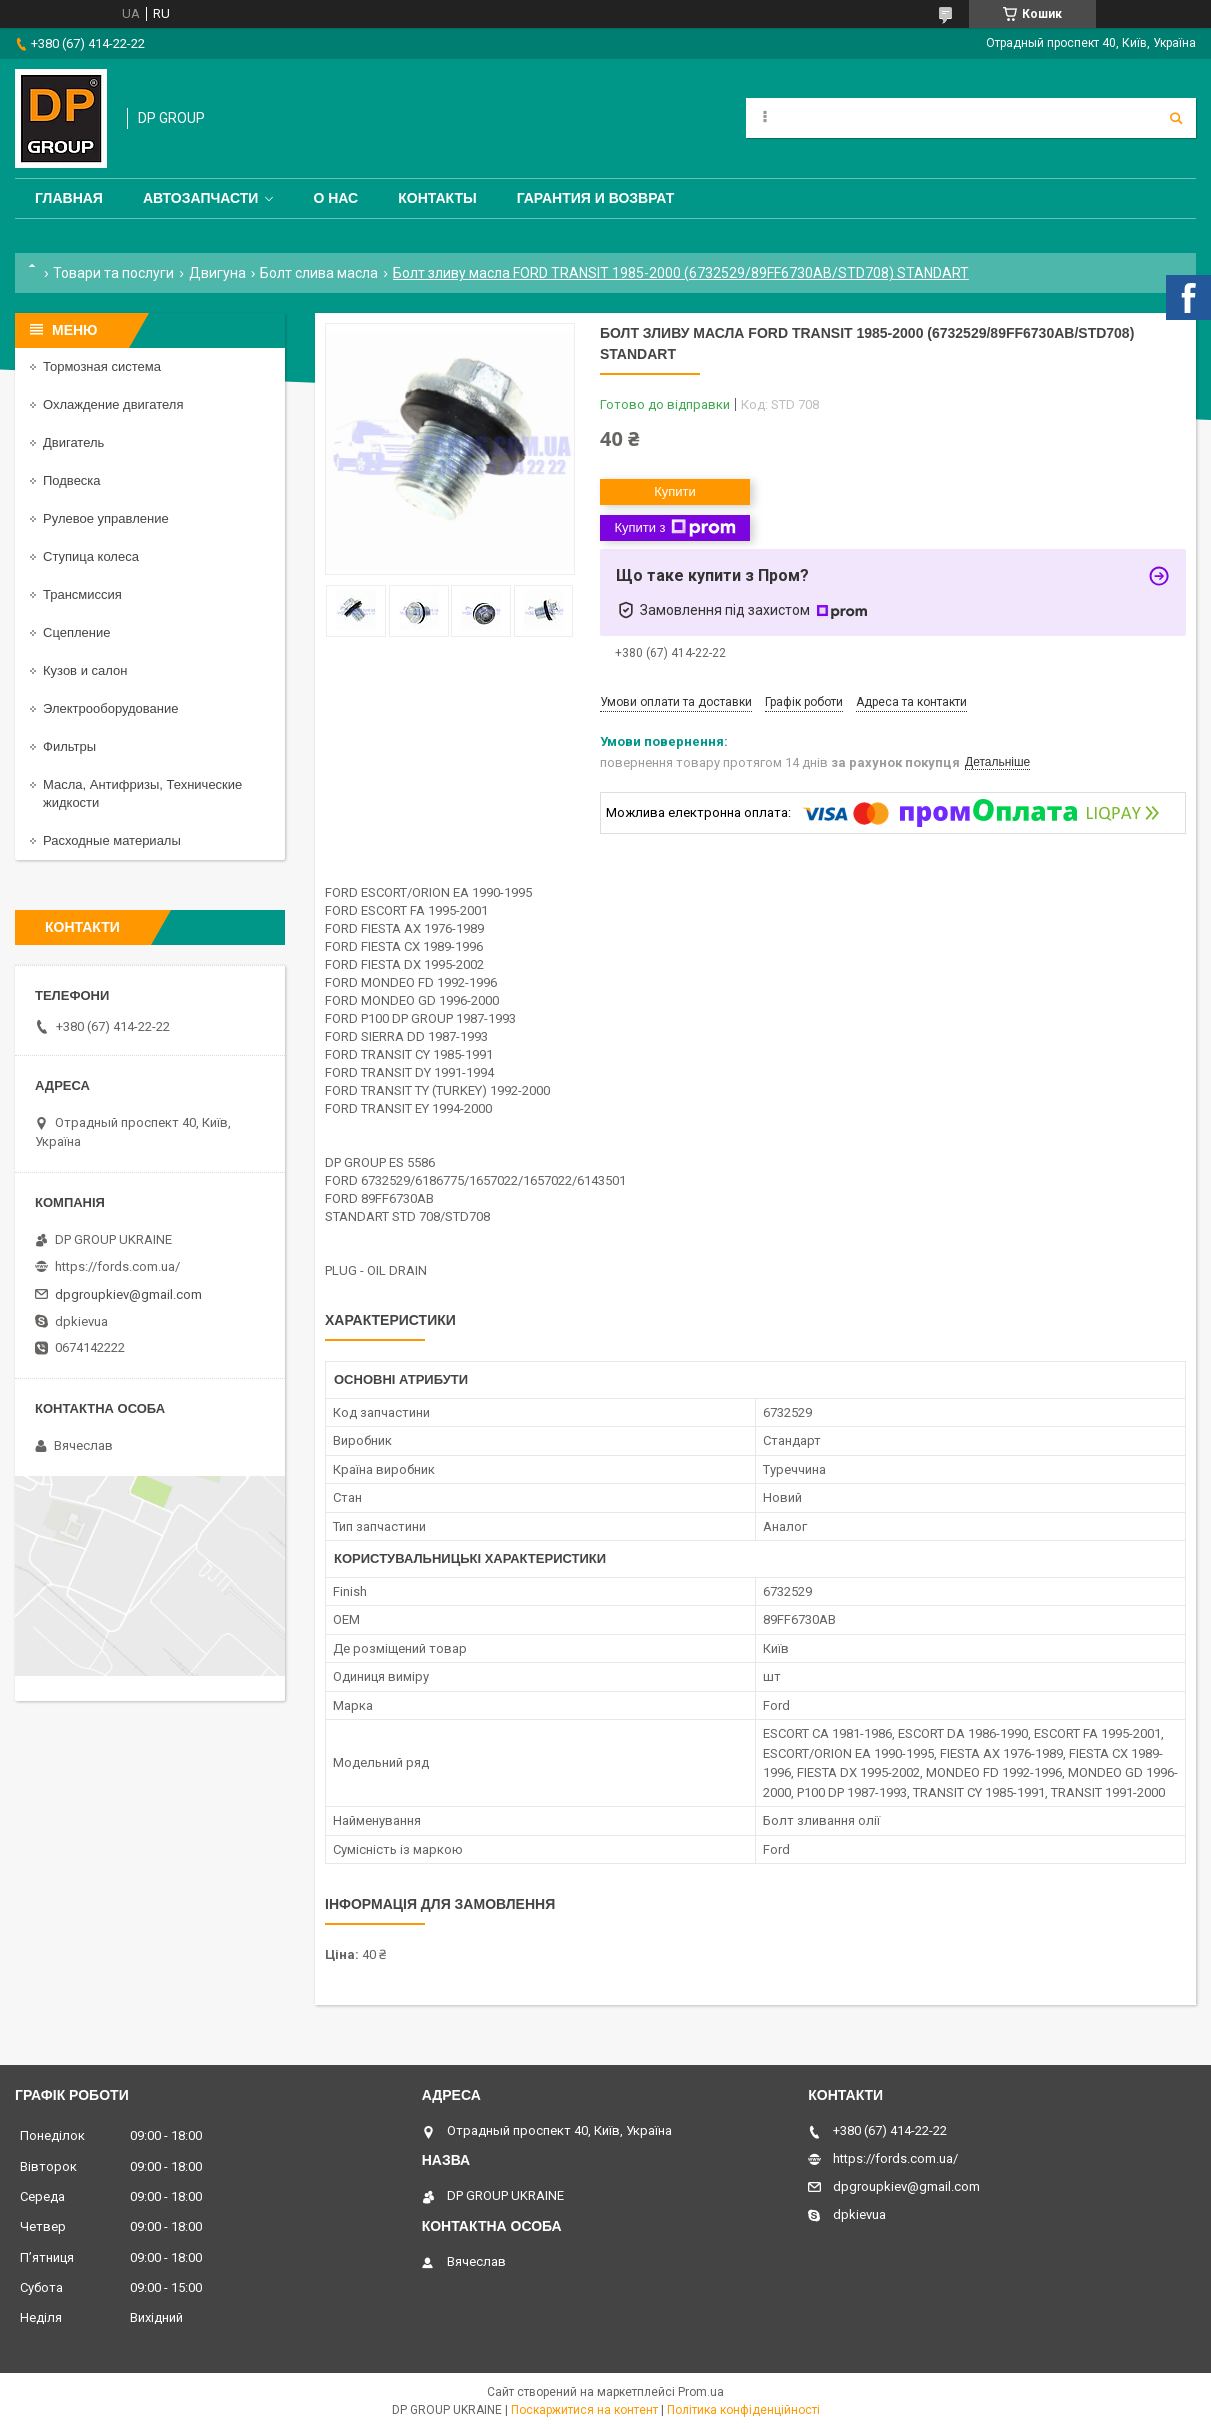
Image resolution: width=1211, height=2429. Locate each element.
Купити (675, 491)
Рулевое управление (106, 518)
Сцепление (76, 632)
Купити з (674, 528)
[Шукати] (1176, 118)
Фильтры (69, 746)
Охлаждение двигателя (113, 404)
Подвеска (72, 480)
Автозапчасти (201, 198)
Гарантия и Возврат (596, 198)
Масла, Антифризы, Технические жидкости (142, 793)
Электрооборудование (111, 708)
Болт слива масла (319, 273)
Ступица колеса (91, 556)
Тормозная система (102, 366)
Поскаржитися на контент (584, 2410)
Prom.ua (701, 2392)
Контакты (437, 198)
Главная (69, 198)
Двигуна (217, 273)
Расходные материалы (112, 840)
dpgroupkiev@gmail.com (128, 1294)
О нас (335, 198)
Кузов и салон (85, 670)
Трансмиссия (82, 594)
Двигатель (73, 442)
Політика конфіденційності (743, 2410)
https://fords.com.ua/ (117, 1266)
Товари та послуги (113, 273)
